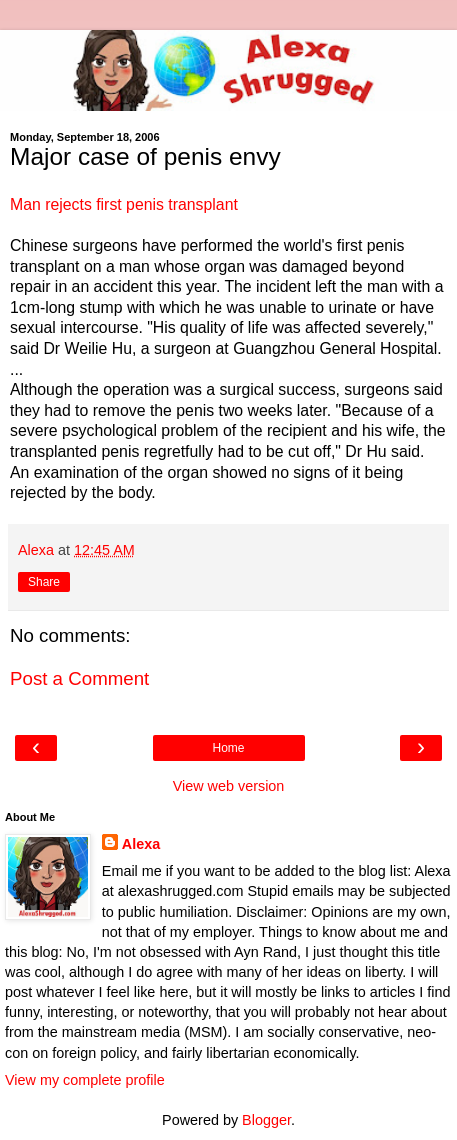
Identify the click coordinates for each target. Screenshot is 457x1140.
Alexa (141, 844)
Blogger (266, 1120)
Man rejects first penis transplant (124, 204)
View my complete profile (85, 1080)
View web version (229, 786)
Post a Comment (79, 678)
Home (228, 748)
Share (44, 582)
